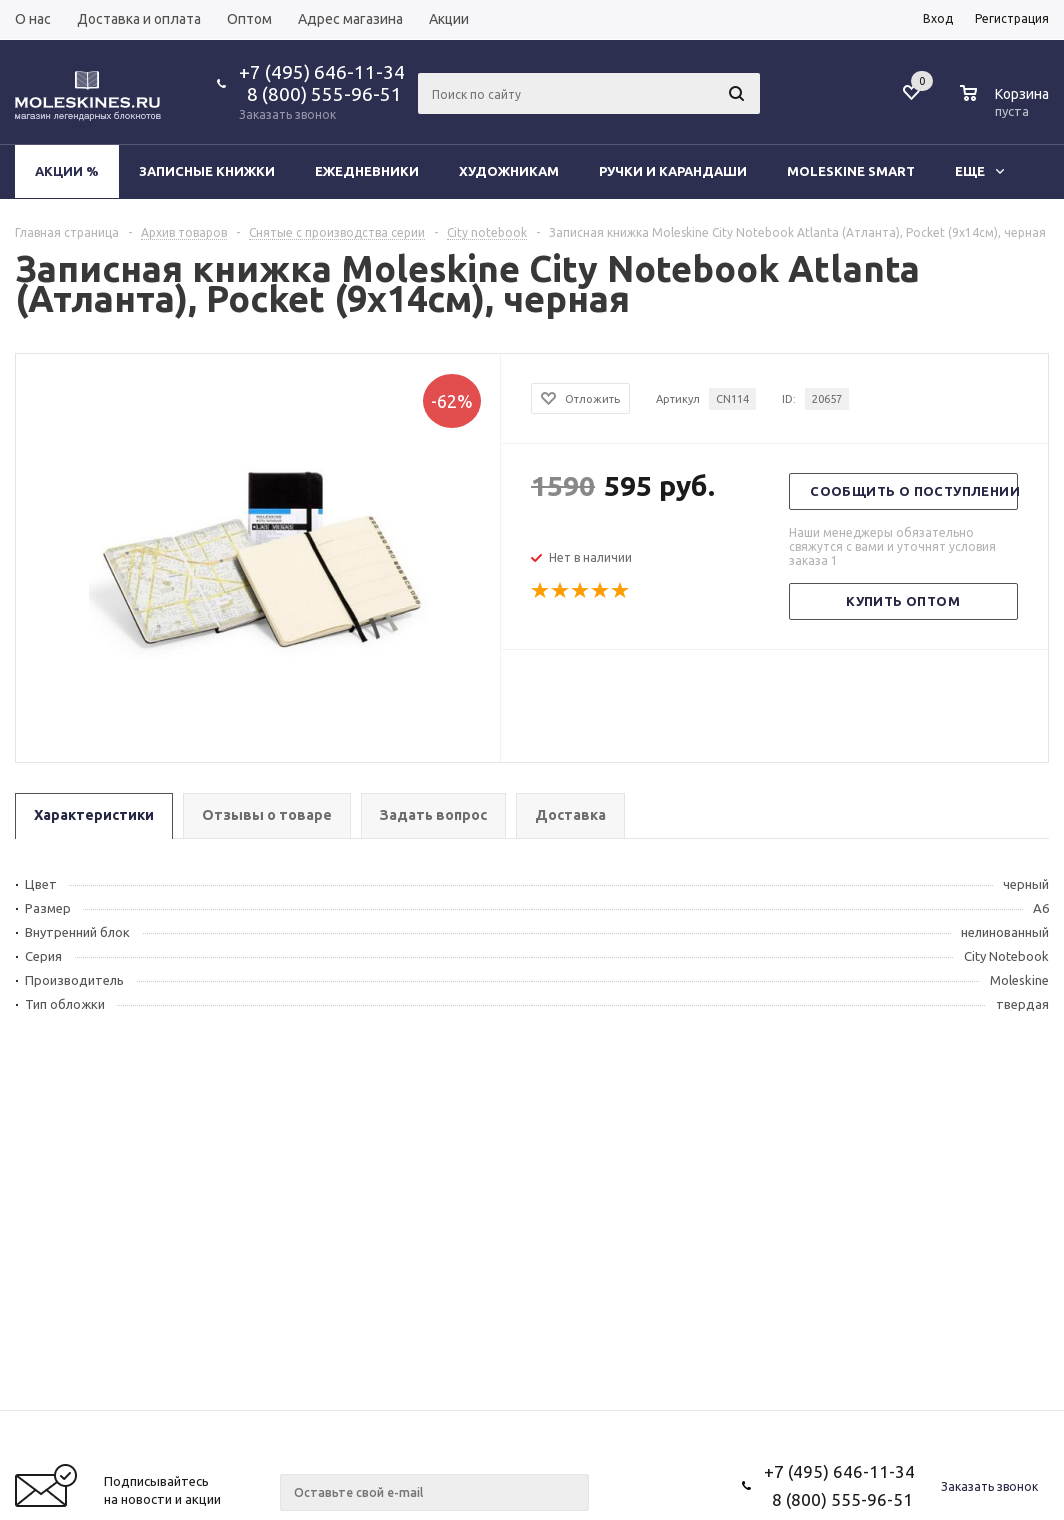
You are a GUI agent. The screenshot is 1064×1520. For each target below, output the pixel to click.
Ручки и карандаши (673, 171)
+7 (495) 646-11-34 (322, 72)
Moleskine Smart (851, 171)
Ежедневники (367, 171)
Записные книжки (207, 171)
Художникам (509, 171)
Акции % (67, 171)
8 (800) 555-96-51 (320, 94)
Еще (979, 171)
